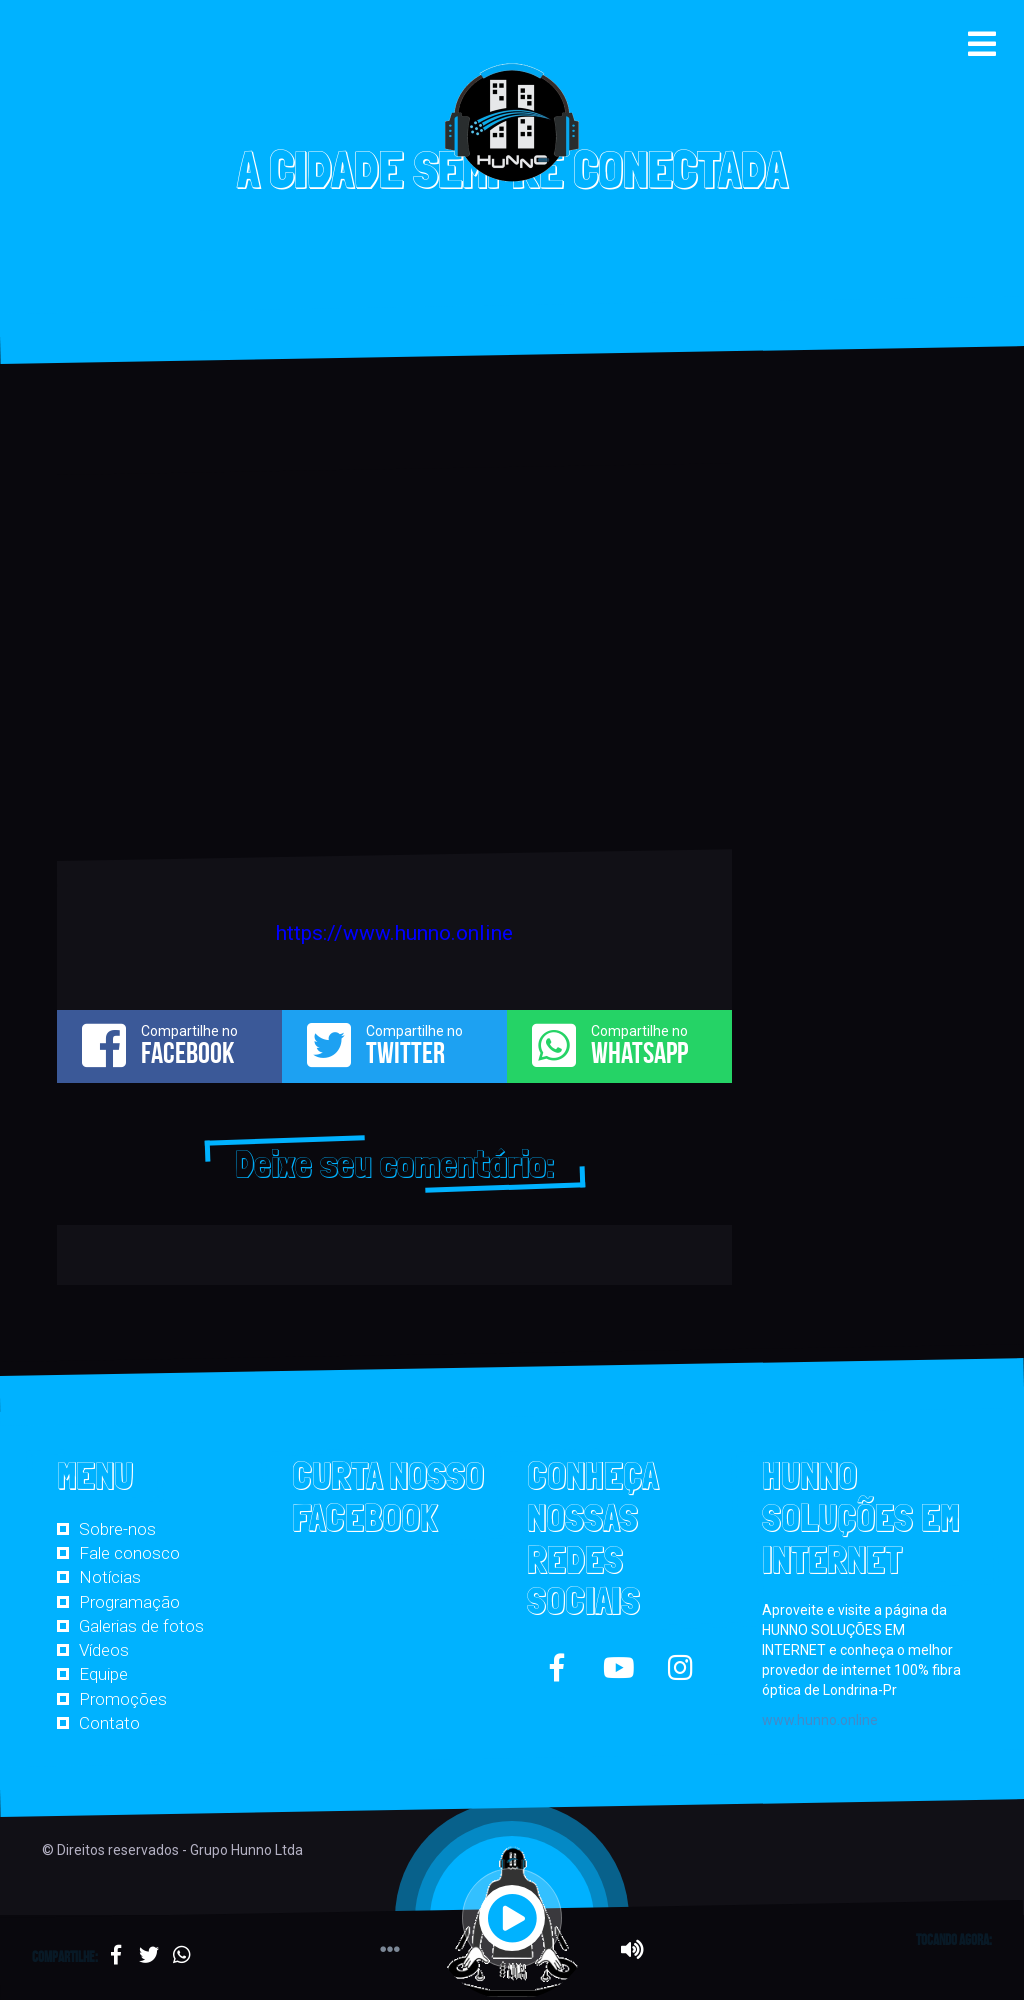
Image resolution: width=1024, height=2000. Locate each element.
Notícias (110, 1577)
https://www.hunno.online (394, 933)
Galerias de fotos (141, 1626)
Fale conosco (129, 1553)
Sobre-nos (117, 1529)
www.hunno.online (820, 1720)
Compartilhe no (169, 1045)
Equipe (103, 1674)
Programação (129, 1602)
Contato (109, 1723)
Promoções (123, 1699)
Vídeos (104, 1650)
